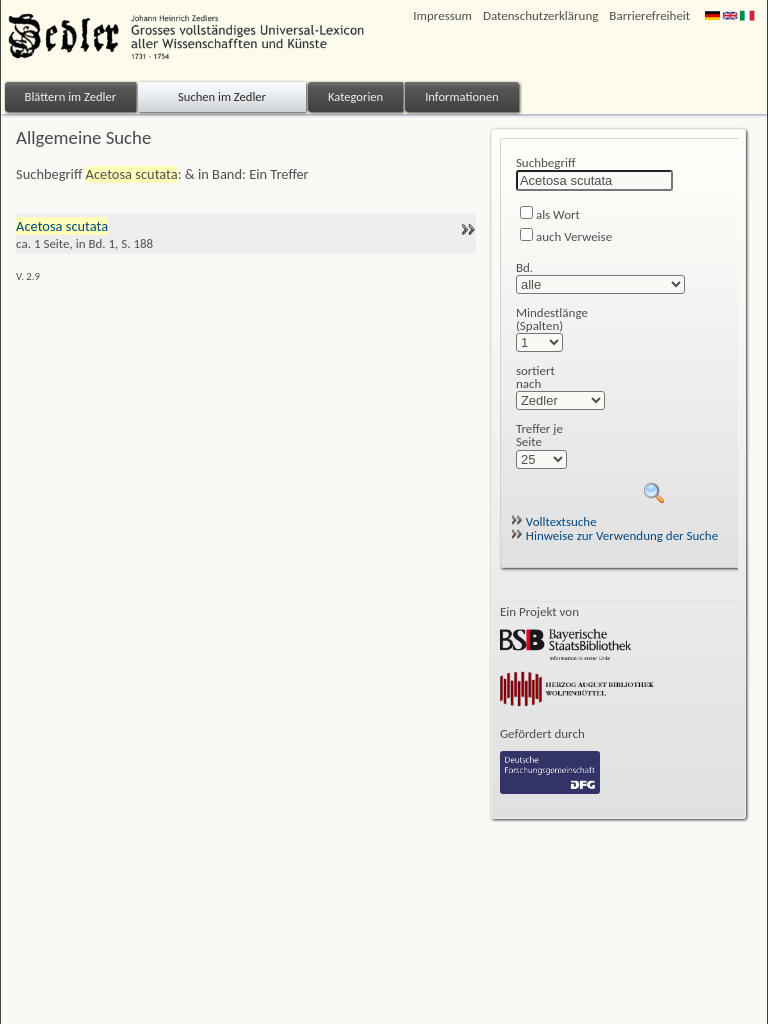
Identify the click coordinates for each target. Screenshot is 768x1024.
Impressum (442, 15)
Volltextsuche (554, 521)
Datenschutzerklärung (540, 15)
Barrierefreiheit (649, 15)
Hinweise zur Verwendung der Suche (614, 535)
